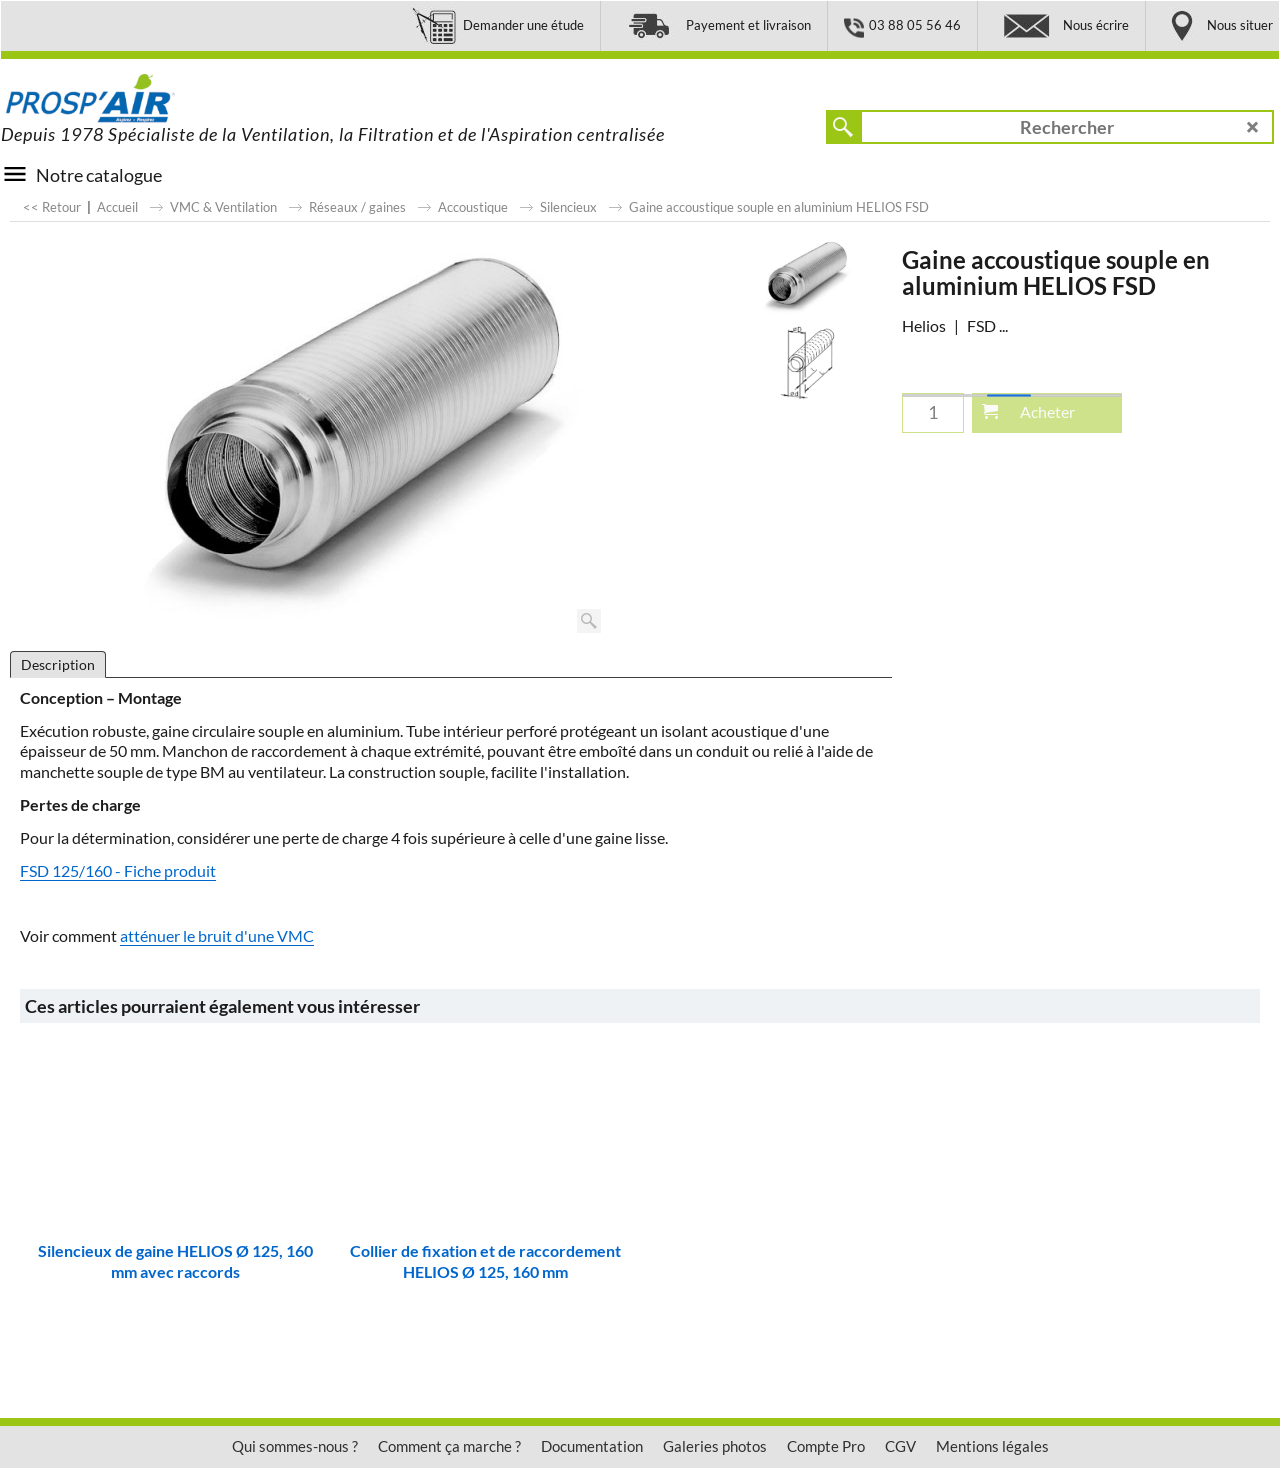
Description (58, 664)
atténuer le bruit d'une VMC (217, 935)
